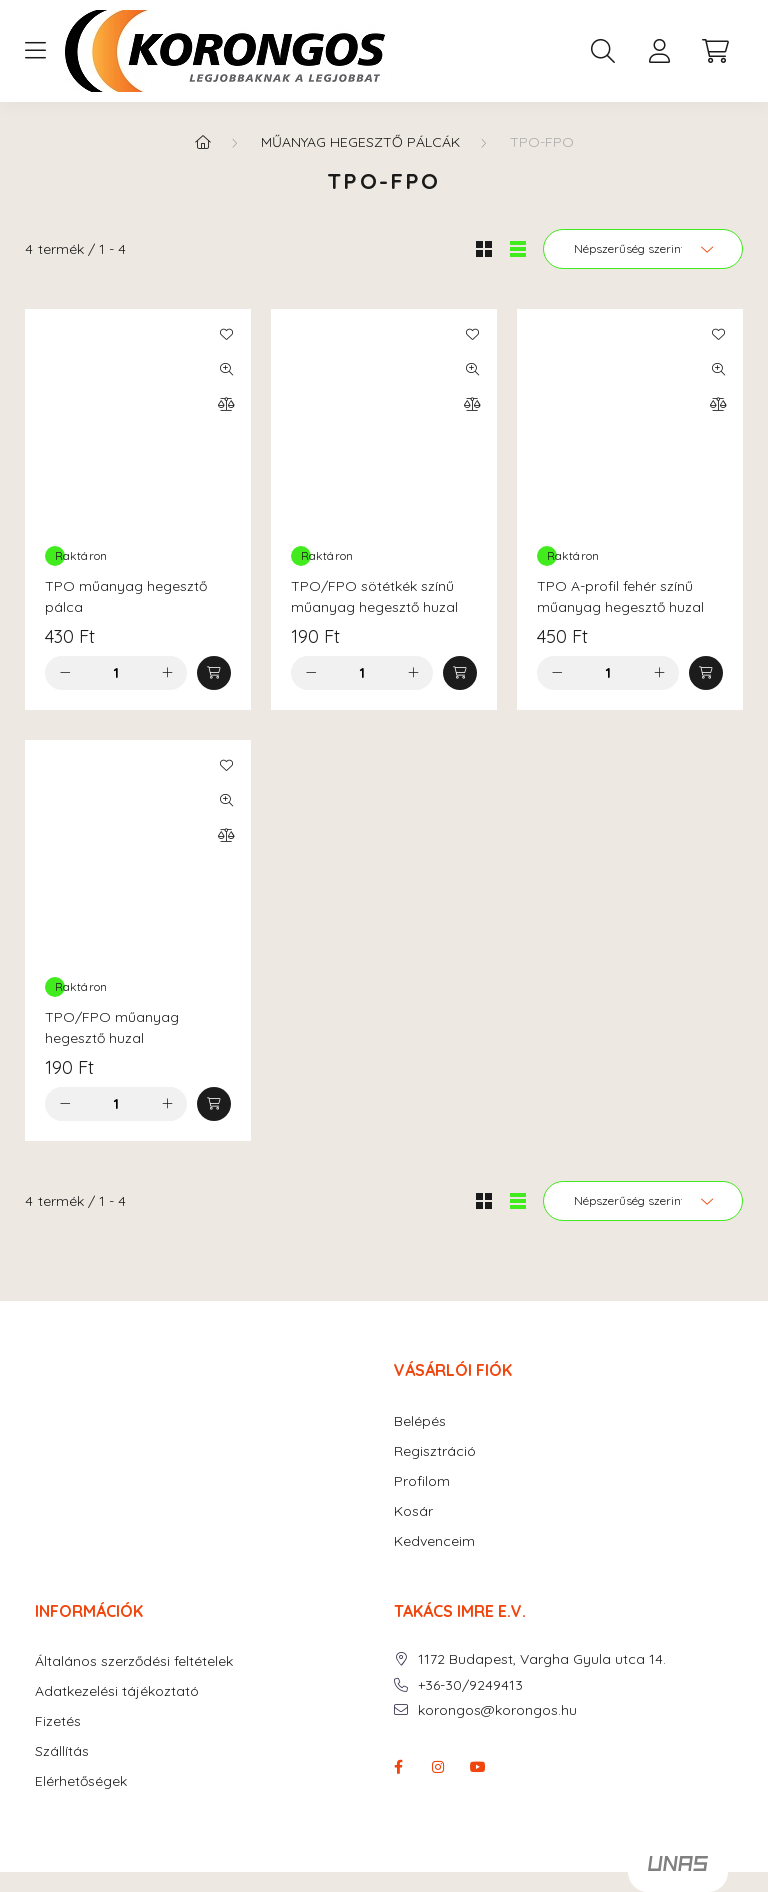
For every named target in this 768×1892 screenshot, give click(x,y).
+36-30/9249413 (470, 1685)
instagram (438, 1767)
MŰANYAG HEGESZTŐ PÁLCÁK (360, 142)
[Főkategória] (203, 142)
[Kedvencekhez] (226, 334)
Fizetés (58, 1721)
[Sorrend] (643, 249)
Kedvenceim (434, 1541)
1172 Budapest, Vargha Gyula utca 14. (542, 1659)
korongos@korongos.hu (497, 1710)
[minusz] (65, 673)
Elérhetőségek (81, 1781)
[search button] (603, 51)
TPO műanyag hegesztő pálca (126, 596)
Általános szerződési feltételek (134, 1661)
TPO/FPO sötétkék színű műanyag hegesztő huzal (374, 596)
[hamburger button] (35, 51)
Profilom (422, 1481)
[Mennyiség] (116, 673)
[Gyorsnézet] (226, 369)
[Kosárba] (214, 673)
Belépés (420, 1421)
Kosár (413, 1511)
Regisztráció (435, 1451)
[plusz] (167, 673)
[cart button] (715, 51)
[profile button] (659, 51)
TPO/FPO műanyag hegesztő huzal (112, 1027)
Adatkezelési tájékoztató (117, 1691)
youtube (478, 1767)
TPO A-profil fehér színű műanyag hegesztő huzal (620, 596)
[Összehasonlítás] (226, 404)
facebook (398, 1767)
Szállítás (62, 1751)
